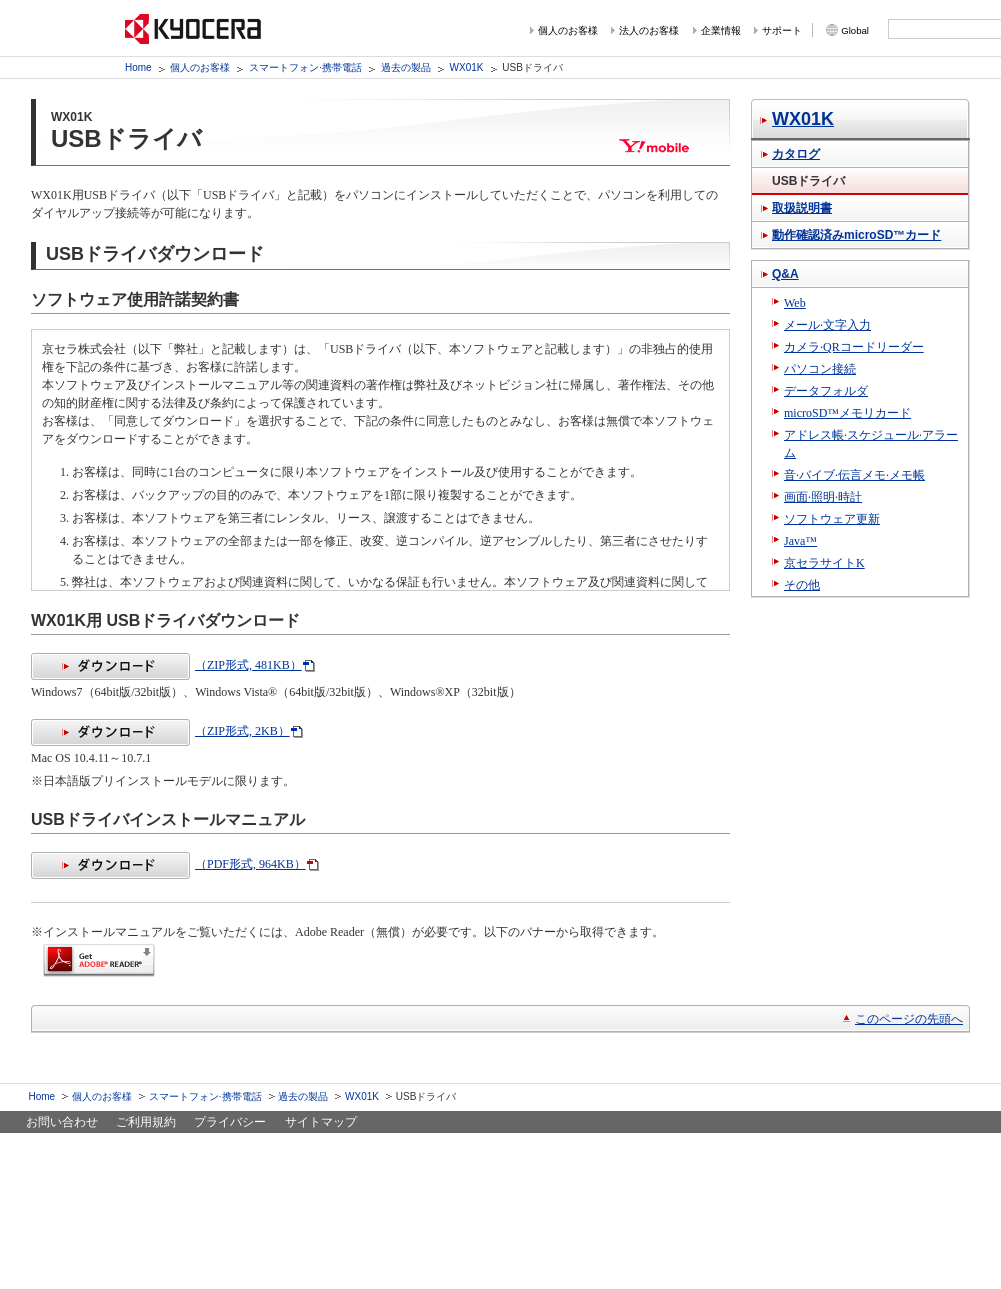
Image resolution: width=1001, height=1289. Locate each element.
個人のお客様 (568, 30)
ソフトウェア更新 (832, 519)
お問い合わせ (62, 1122)
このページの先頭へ (909, 1019)
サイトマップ (321, 1122)
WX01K (467, 67)
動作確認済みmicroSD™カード (856, 235)
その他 (802, 585)
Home (138, 67)
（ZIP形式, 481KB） (166, 665)
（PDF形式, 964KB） (168, 864)
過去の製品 (406, 67)
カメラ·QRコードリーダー (854, 347)
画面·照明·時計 (823, 497)
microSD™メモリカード (847, 413)
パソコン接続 (820, 369)
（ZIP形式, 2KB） (160, 731)
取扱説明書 (802, 208)
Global (855, 30)
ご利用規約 (146, 1122)
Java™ (800, 541)
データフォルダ (826, 391)
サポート (782, 30)
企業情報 (721, 30)
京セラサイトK (824, 563)
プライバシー (230, 1122)
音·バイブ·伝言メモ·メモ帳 (854, 475)
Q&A (785, 274)
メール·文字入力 (827, 325)
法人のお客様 (649, 30)
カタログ (796, 154)
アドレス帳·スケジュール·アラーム (871, 444)
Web (795, 303)
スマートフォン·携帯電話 (305, 67)
